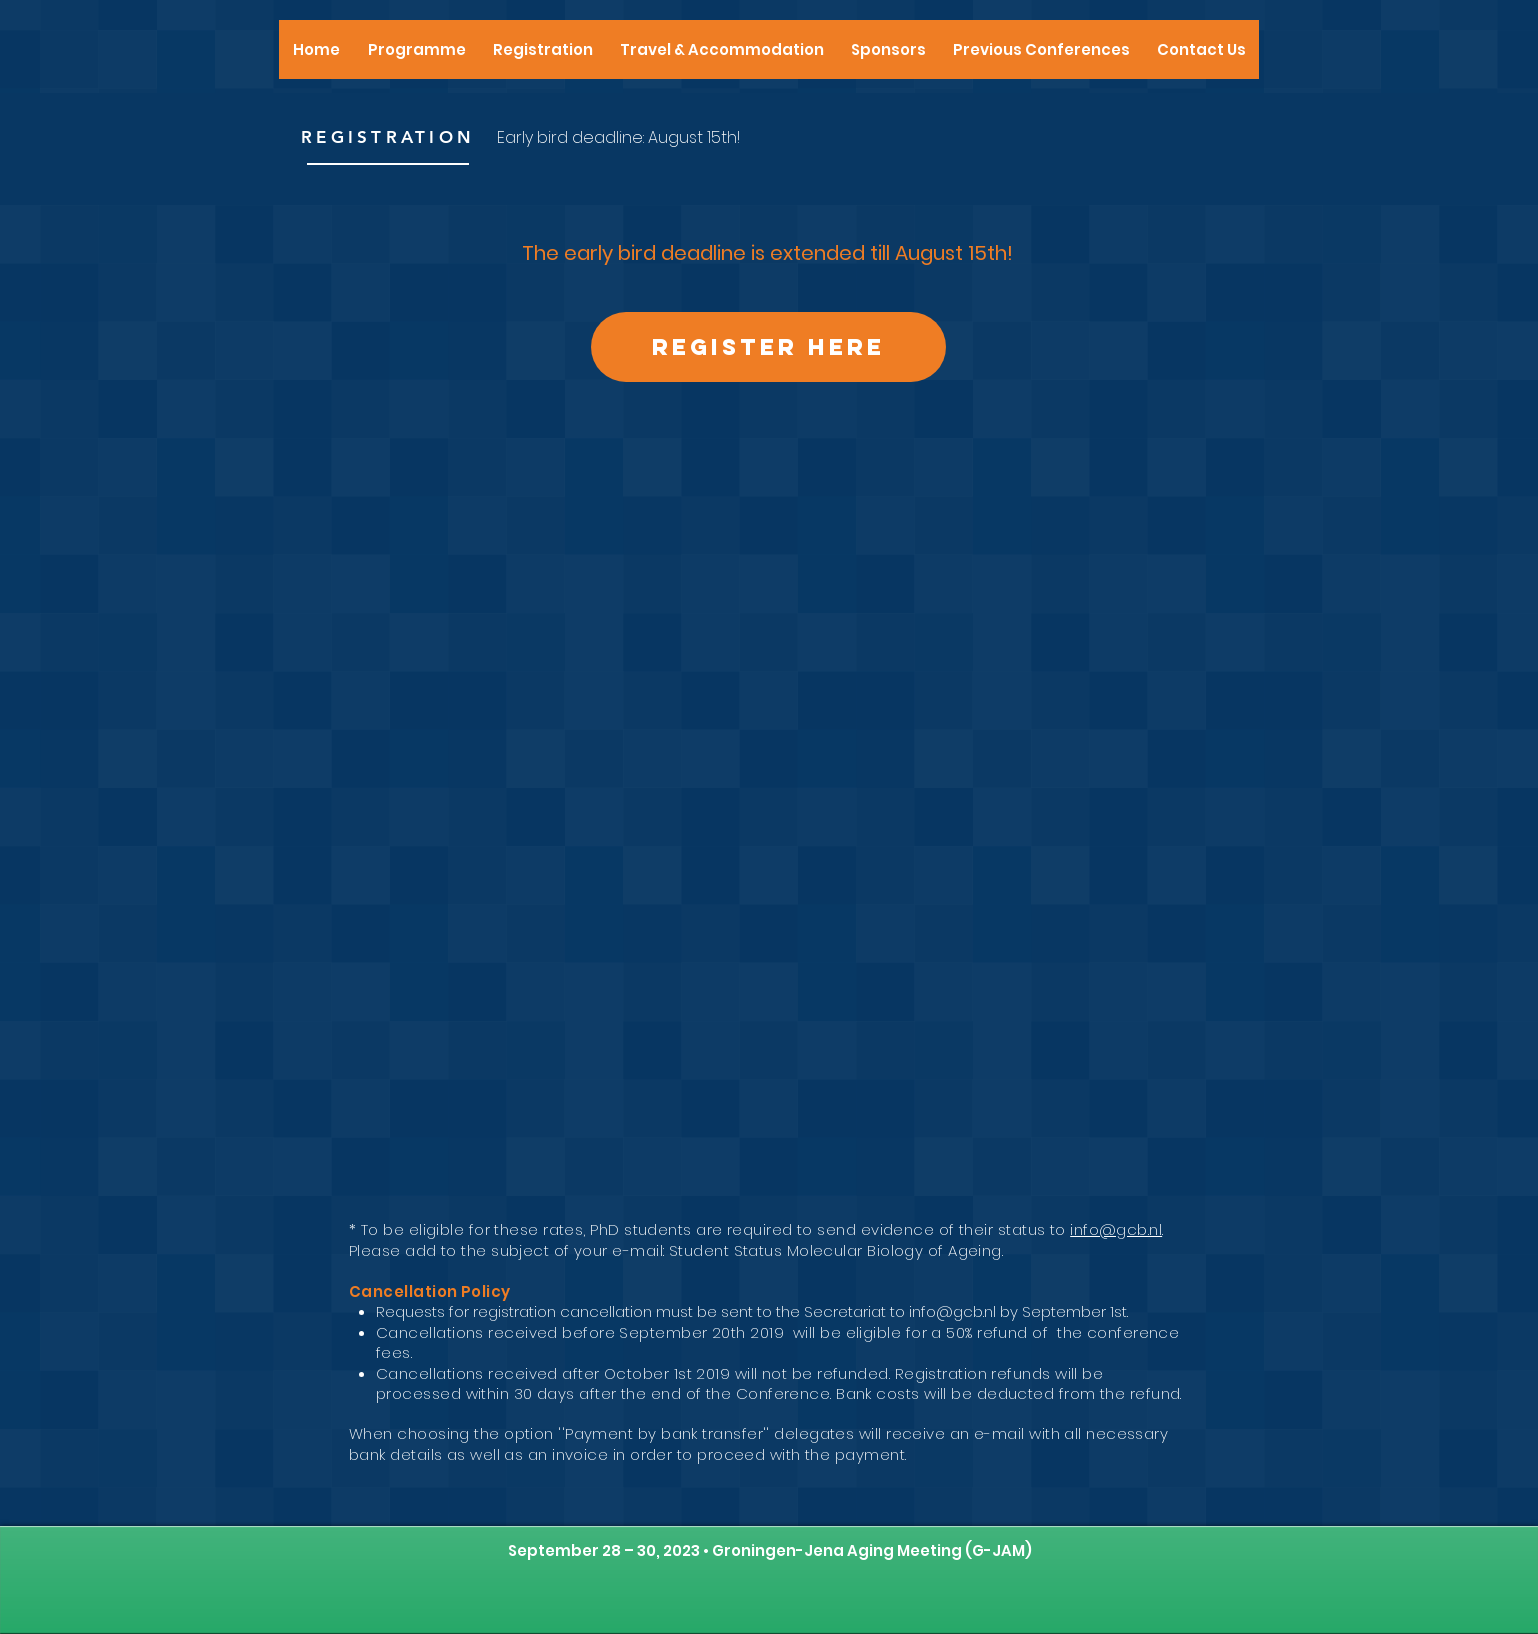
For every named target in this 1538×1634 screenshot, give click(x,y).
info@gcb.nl (1116, 1229)
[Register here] (768, 347)
